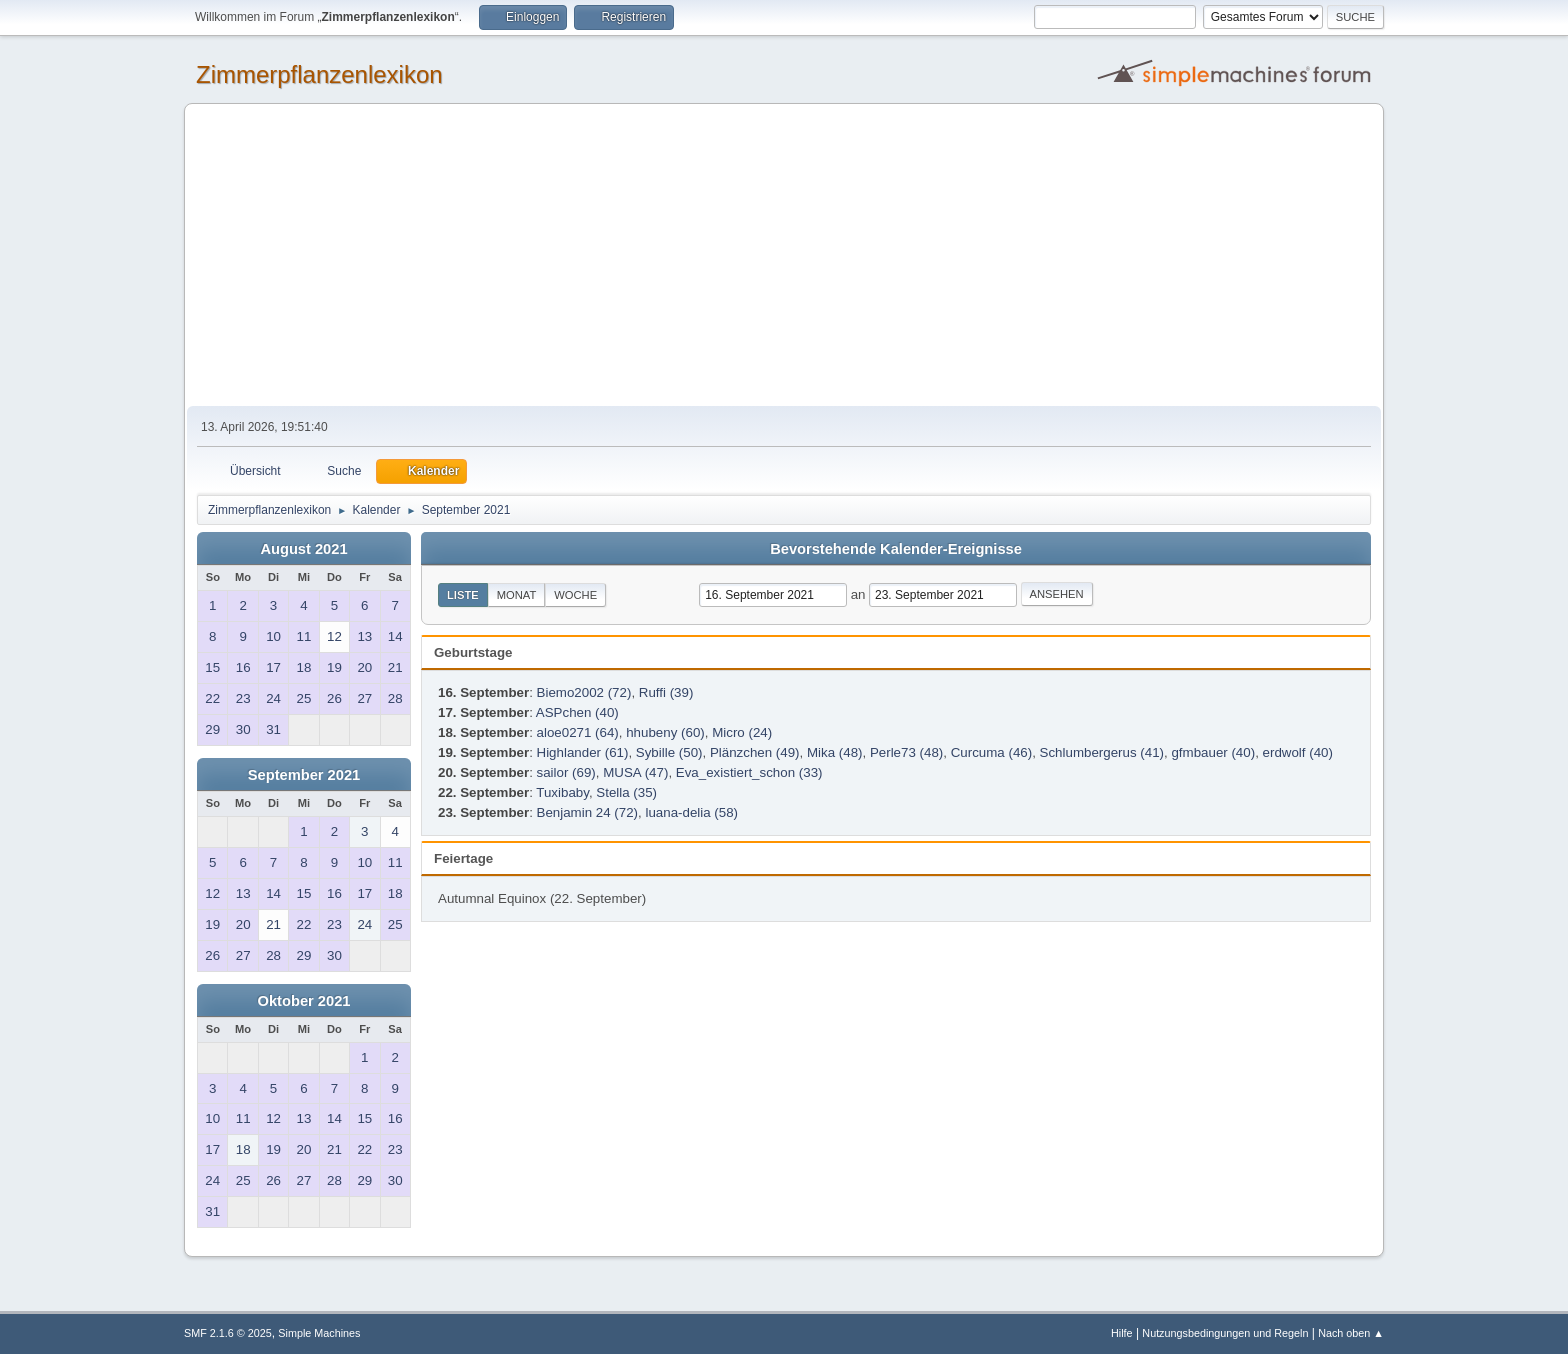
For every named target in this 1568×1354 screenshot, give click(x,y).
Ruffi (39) (666, 692)
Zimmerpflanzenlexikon (319, 74)
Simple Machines (319, 1333)
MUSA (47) (635, 772)
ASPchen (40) (577, 712)
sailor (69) (566, 772)
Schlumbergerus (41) (1102, 752)
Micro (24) (742, 732)
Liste (463, 595)
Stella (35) (626, 792)
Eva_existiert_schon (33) (749, 772)
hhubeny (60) (665, 732)
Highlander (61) (583, 752)
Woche (575, 595)
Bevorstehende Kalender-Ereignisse (896, 549)
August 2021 (303, 549)
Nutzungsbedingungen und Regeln (1225, 1333)
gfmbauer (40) (1213, 752)
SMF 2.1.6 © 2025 (228, 1333)
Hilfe (1122, 1333)
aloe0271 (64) (578, 732)
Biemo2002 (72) (584, 692)
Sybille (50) (669, 752)
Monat (517, 595)
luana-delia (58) (691, 812)
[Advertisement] (784, 256)
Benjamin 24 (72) (588, 812)
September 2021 (304, 775)
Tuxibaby (562, 792)
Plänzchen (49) (755, 752)
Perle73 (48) (906, 752)
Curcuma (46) (991, 752)
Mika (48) (835, 752)
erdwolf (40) (1298, 752)
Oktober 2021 (304, 1001)
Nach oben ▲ (1351, 1333)
